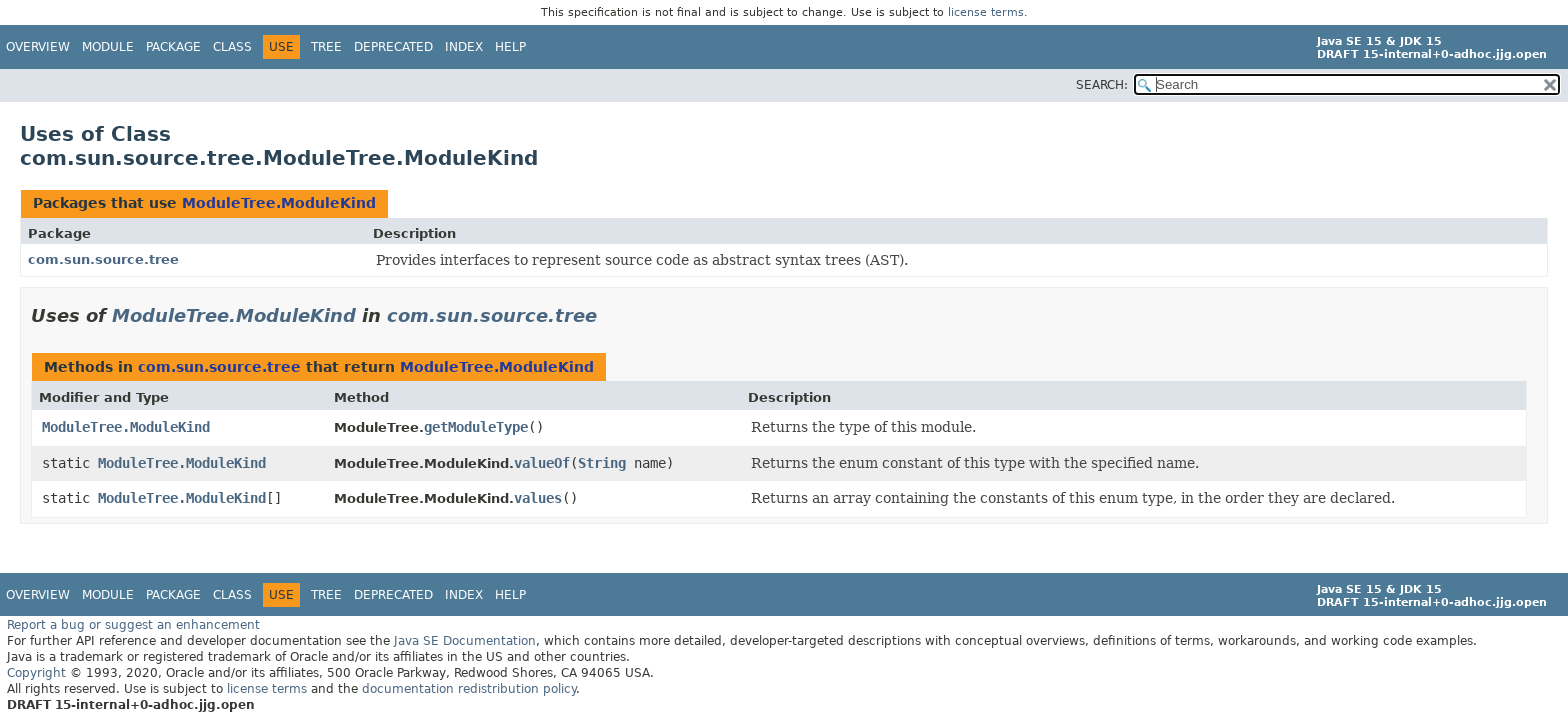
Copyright (36, 673)
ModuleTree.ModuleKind (279, 203)
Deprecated (393, 47)
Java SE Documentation (465, 641)
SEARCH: (1102, 85)
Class (232, 47)
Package (173, 47)
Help (510, 47)
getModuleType (476, 427)
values (538, 498)
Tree (326, 47)
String (602, 463)
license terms (986, 12)
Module (108, 47)
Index (464, 47)
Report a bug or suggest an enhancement (133, 625)
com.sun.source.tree (103, 259)
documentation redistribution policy (469, 689)
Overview (38, 47)
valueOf (542, 463)
